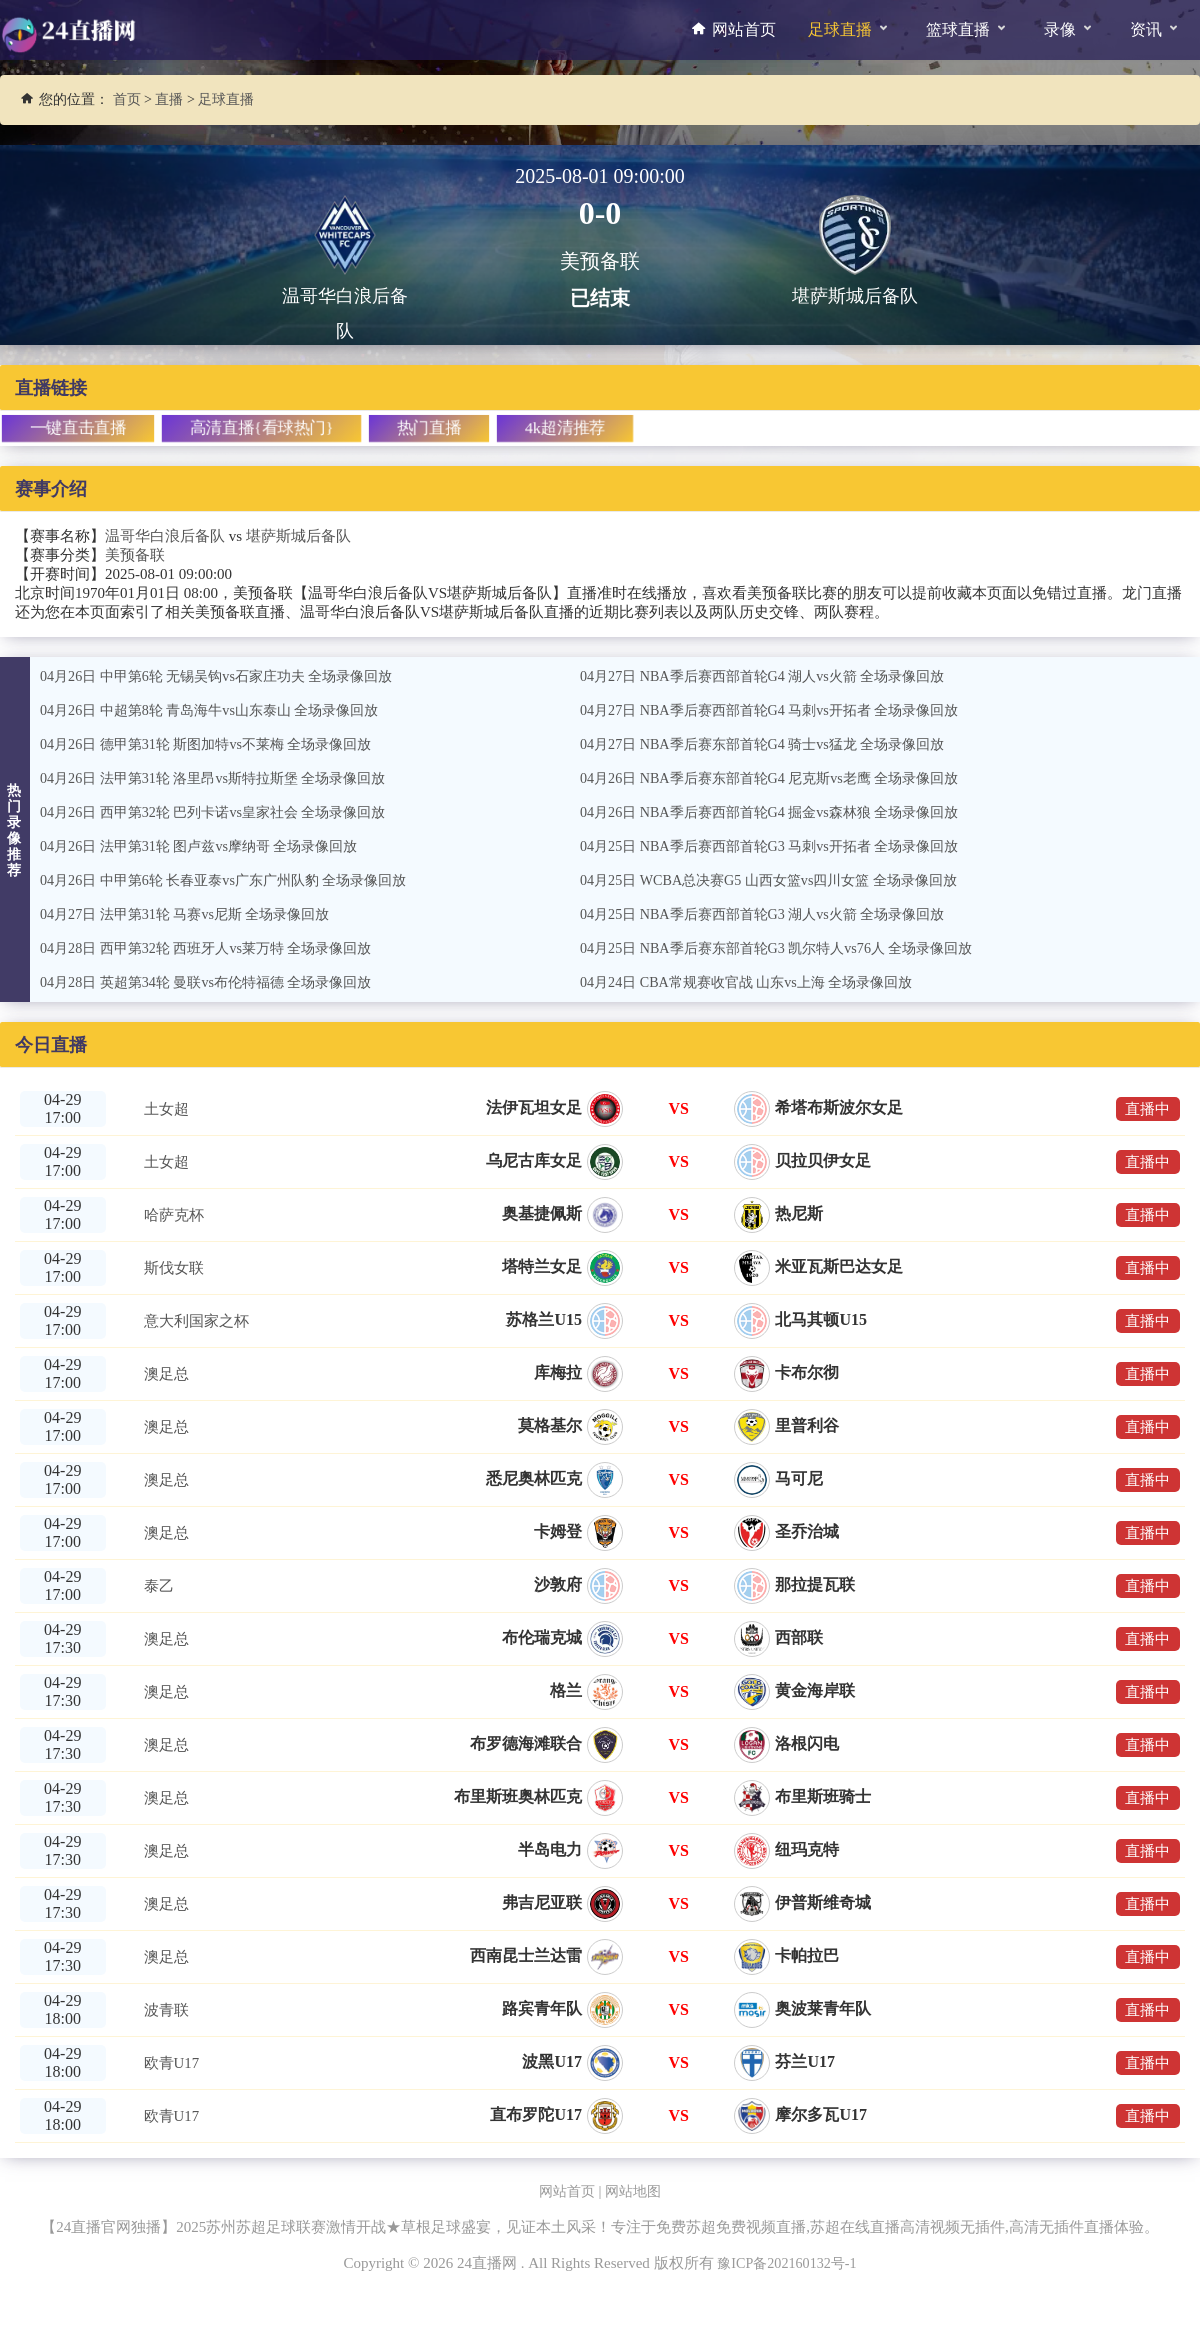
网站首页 (731, 29)
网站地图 (635, 2191)
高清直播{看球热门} (261, 427)
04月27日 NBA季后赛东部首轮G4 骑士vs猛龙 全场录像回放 (775, 744)
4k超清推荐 (564, 427)
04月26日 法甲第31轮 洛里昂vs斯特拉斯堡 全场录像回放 (225, 778)
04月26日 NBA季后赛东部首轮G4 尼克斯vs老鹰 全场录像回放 (782, 778)
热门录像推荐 (15, 830)
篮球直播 (966, 27)
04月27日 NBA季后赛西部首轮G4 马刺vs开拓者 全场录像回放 (782, 710)
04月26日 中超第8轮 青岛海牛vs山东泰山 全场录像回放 (221, 710)
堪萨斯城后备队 (298, 536)
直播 (169, 99)
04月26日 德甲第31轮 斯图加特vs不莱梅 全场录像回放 (217, 744)
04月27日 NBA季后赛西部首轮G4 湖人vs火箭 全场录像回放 (775, 676)
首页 (127, 99)
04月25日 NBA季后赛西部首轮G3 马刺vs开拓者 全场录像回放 (782, 846)
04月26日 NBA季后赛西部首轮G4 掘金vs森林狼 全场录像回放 (782, 812)
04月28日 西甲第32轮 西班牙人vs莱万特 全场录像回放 (217, 948)
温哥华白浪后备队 (165, 536)
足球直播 (848, 27)
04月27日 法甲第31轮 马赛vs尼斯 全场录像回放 (195, 914)
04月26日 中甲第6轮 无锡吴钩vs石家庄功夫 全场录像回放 (228, 676)
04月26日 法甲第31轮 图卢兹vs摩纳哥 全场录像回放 (210, 846)
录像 (1068, 27)
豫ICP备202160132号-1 (787, 2263)
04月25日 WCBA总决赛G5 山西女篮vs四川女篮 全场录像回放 (781, 880)
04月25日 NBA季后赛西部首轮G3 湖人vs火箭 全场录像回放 (775, 914)
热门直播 (428, 427)
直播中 (1144, 1108)
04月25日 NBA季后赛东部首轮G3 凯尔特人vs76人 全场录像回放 (790, 948)
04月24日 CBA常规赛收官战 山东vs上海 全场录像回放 (757, 982)
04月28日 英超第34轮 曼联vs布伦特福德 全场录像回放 (217, 982)
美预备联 (135, 555)
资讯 (1154, 27)
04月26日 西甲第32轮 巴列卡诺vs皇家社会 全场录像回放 (225, 812)
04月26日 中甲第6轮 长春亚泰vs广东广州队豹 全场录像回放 (236, 880)
